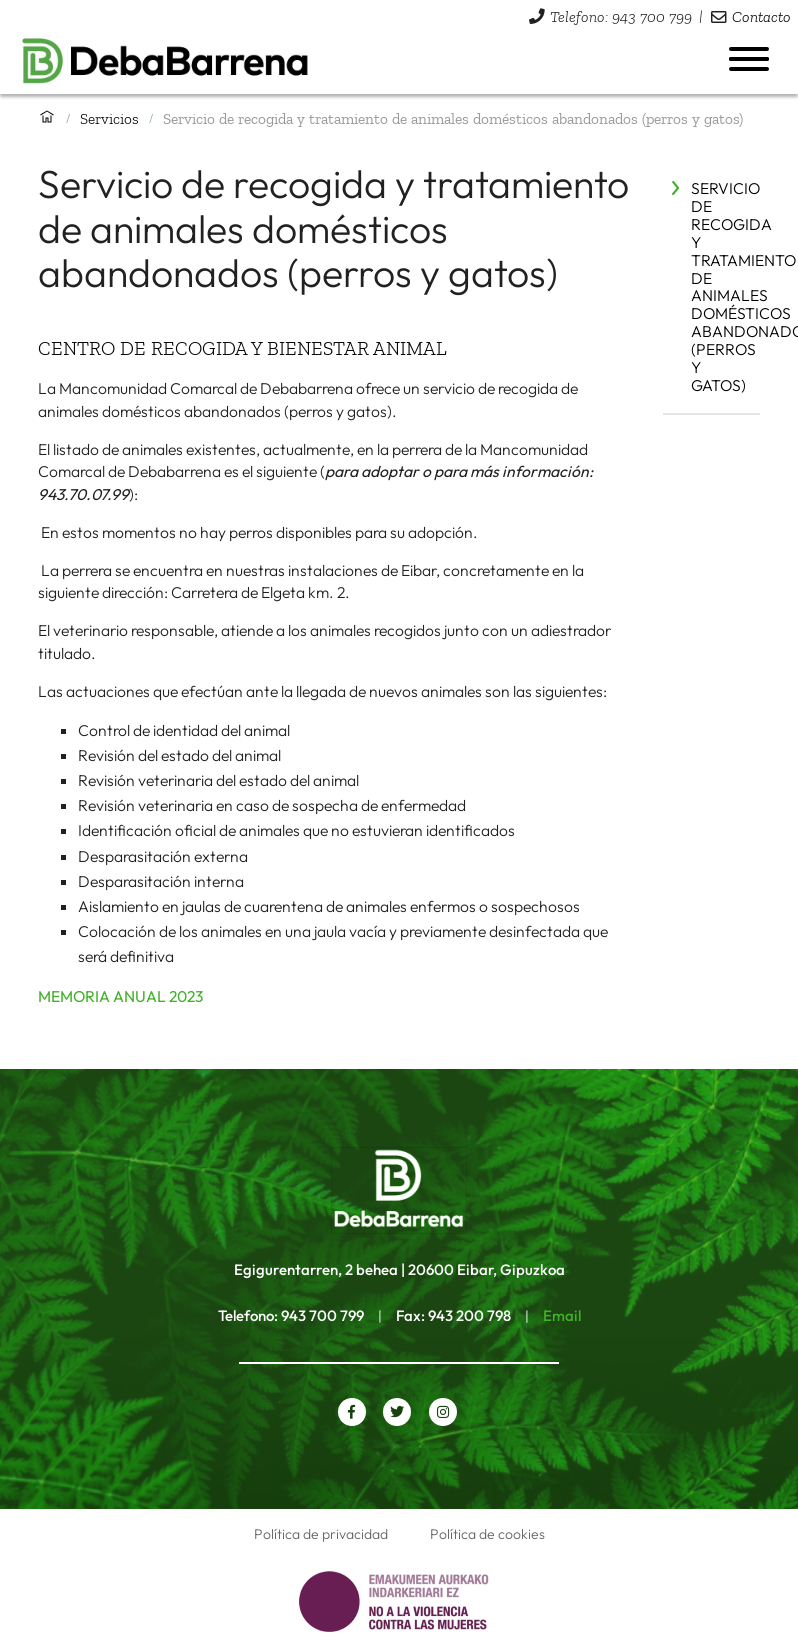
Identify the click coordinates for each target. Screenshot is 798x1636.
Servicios (109, 118)
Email (562, 1315)
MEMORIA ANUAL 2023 (120, 996)
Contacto (761, 16)
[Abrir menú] (749, 59)
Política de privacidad (321, 1534)
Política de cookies (487, 1534)
